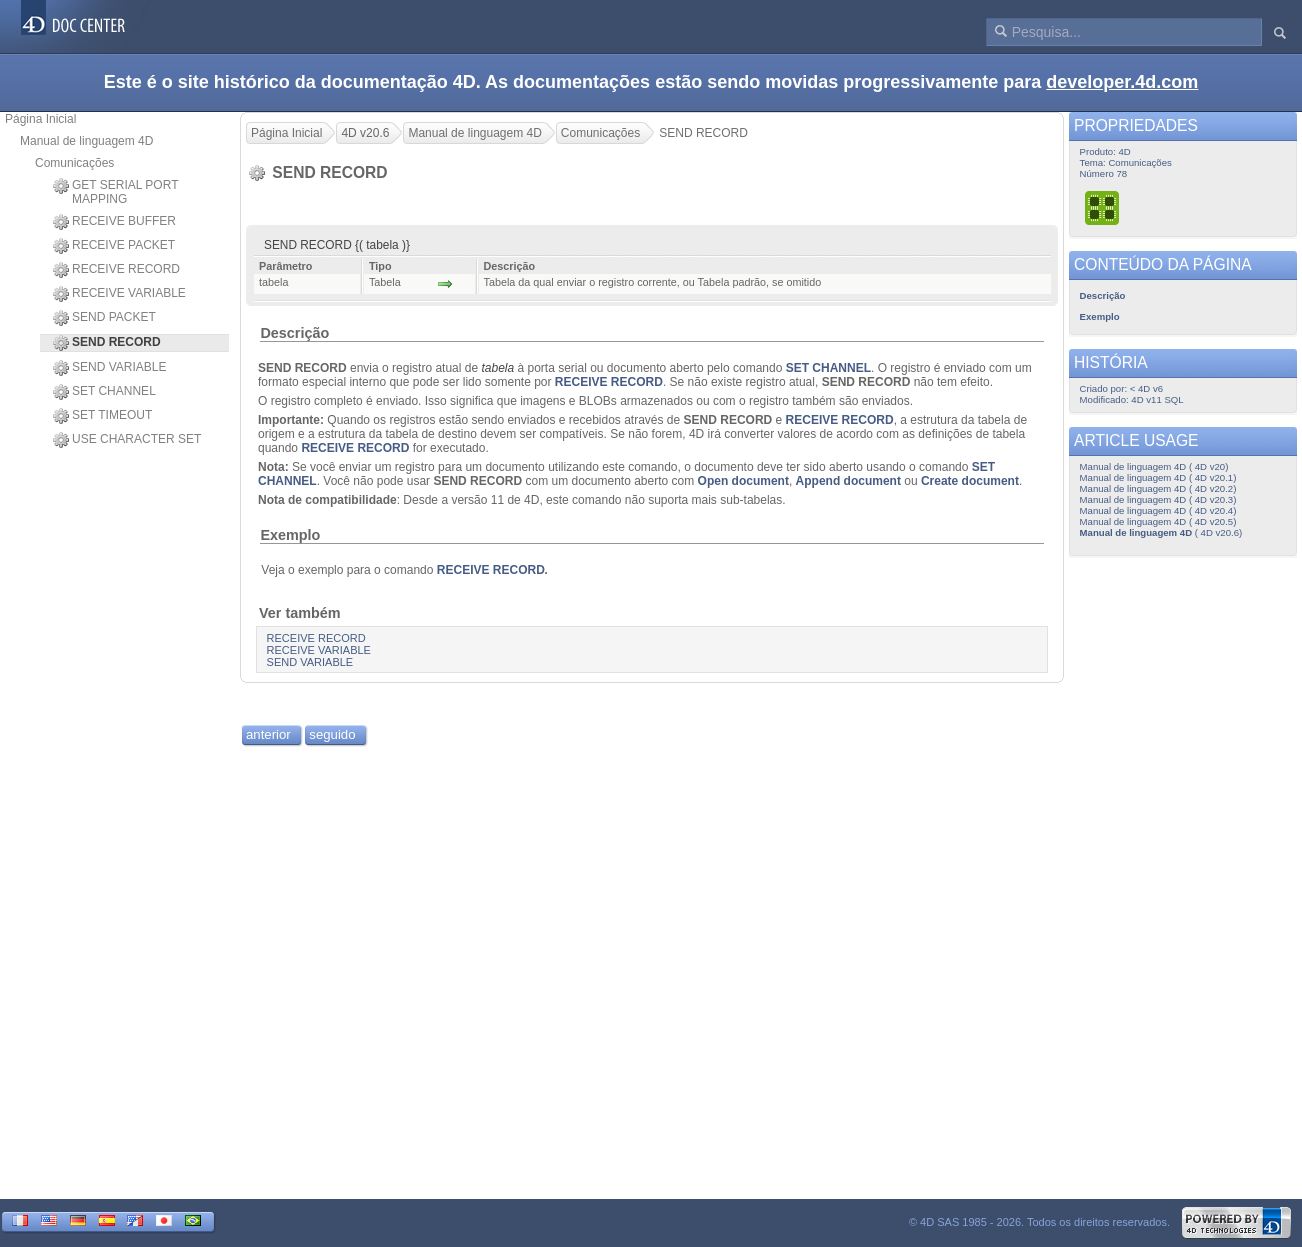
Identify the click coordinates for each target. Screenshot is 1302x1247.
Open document (743, 481)
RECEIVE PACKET (114, 246)
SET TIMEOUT (102, 416)
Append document (848, 481)
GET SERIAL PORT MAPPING (115, 192)
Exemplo (290, 535)
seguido (332, 734)
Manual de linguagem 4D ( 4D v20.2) (1158, 488)
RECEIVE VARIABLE (119, 294)
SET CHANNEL (104, 392)
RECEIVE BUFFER (114, 222)
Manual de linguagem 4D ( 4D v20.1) (1158, 477)
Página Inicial (40, 119)
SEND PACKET (104, 318)
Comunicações (74, 163)
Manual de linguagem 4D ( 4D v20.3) (1158, 499)
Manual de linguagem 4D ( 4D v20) (1154, 466)
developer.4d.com (1122, 82)
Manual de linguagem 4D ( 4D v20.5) (1158, 521)
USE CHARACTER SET (127, 440)
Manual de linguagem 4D (86, 141)
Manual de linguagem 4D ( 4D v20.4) (1158, 510)
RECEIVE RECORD (116, 270)
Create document (970, 481)
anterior (268, 734)
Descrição (294, 333)
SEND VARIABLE (109, 368)
